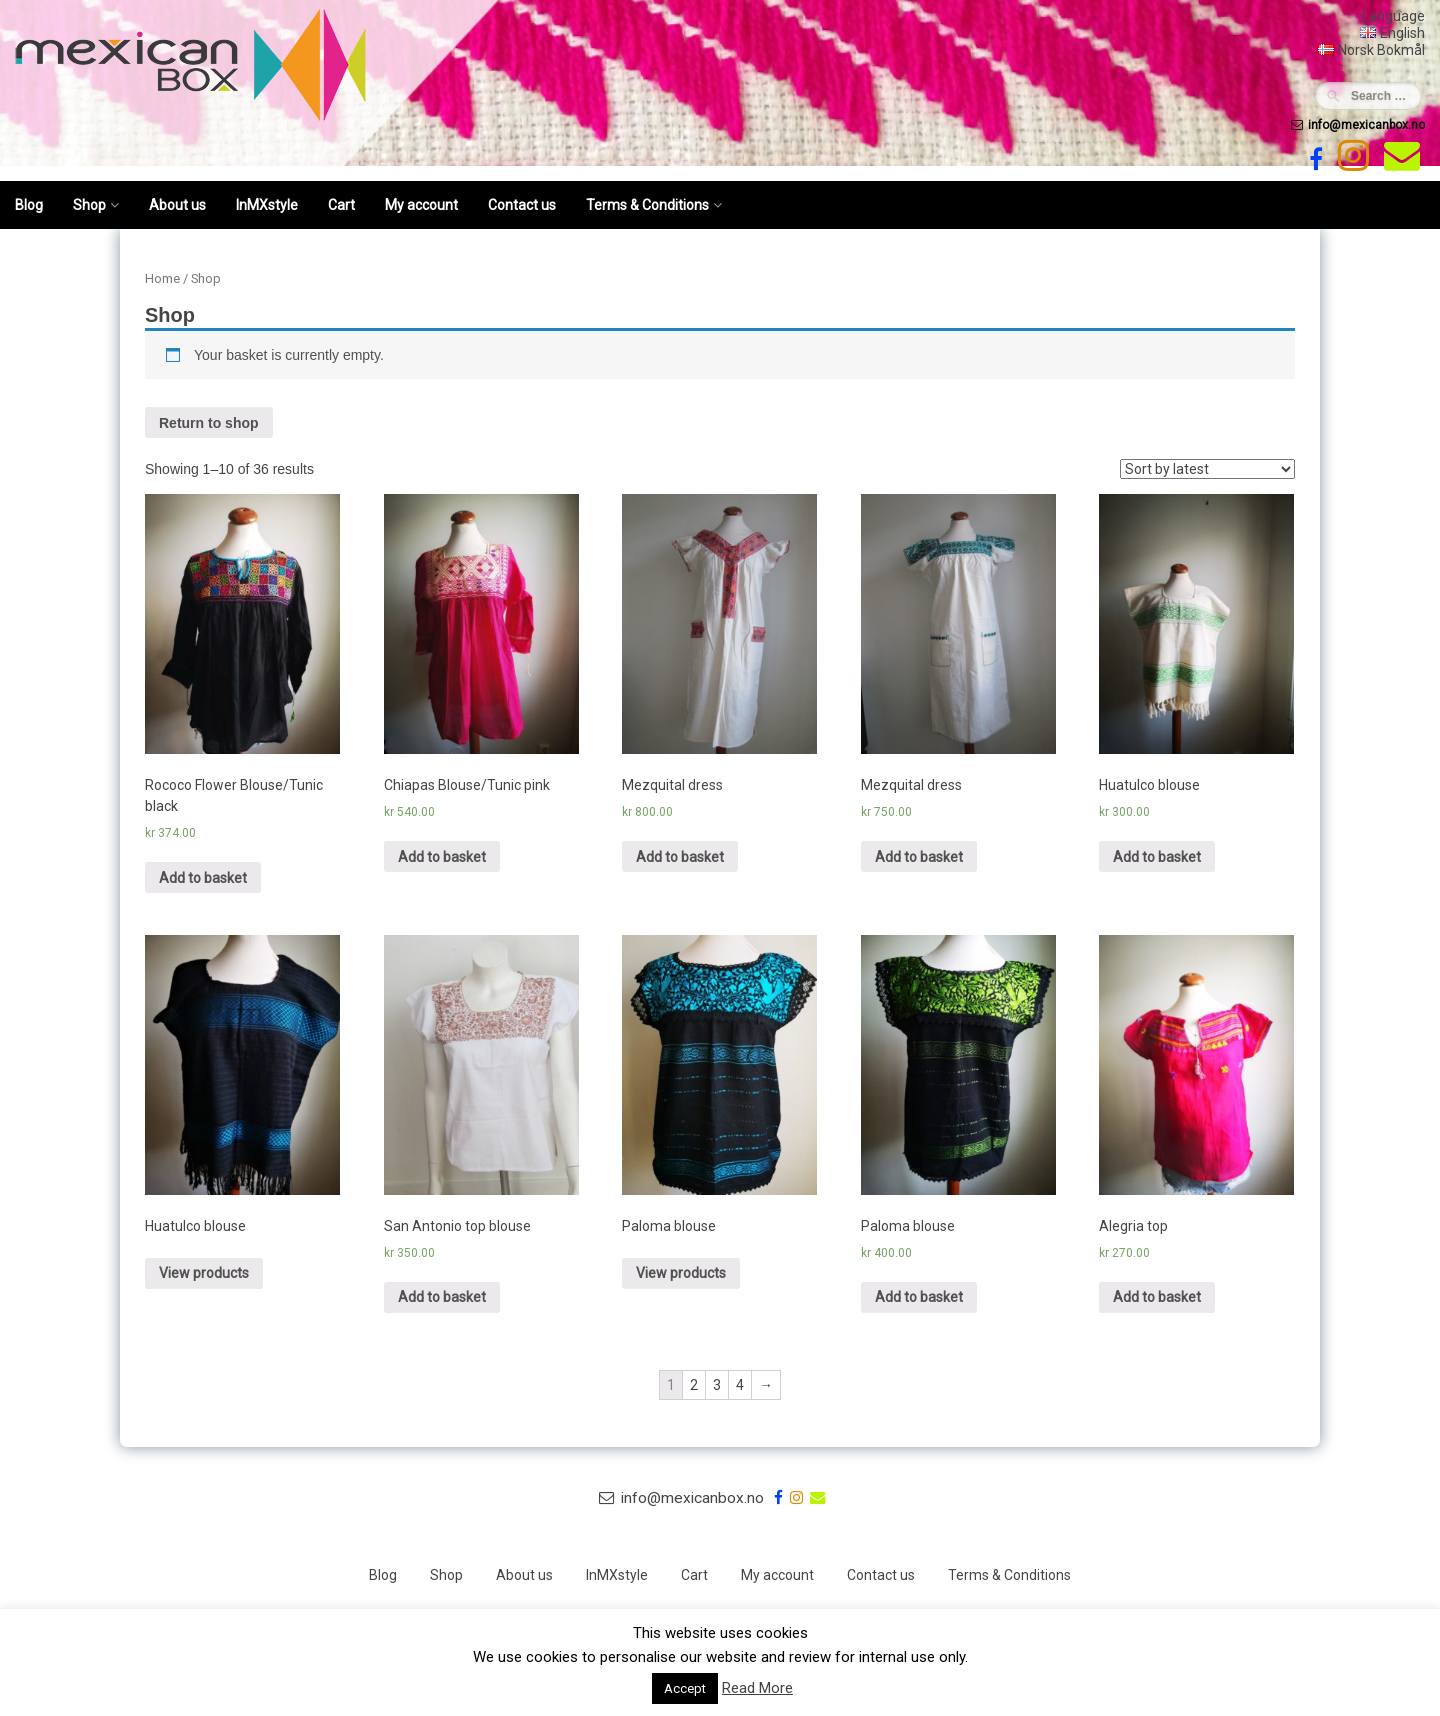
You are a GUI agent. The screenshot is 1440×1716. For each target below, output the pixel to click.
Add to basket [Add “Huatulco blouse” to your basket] (1157, 857)
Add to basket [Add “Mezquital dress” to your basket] (680, 857)
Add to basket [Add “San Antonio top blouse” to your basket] (442, 1297)
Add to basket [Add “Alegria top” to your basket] (1157, 1297)
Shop (89, 205)
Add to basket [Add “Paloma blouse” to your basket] (919, 1297)
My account (421, 205)
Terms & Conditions (647, 205)
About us (177, 205)
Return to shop (209, 423)
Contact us (522, 205)
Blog (29, 205)
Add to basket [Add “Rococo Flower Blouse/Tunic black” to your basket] (203, 878)
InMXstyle (267, 205)
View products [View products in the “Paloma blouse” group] (681, 1273)
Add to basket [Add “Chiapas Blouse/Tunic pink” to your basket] (442, 857)
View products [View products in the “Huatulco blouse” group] (204, 1273)
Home (162, 278)
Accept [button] (685, 1688)
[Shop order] (1207, 469)
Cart (341, 205)
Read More (757, 1688)
